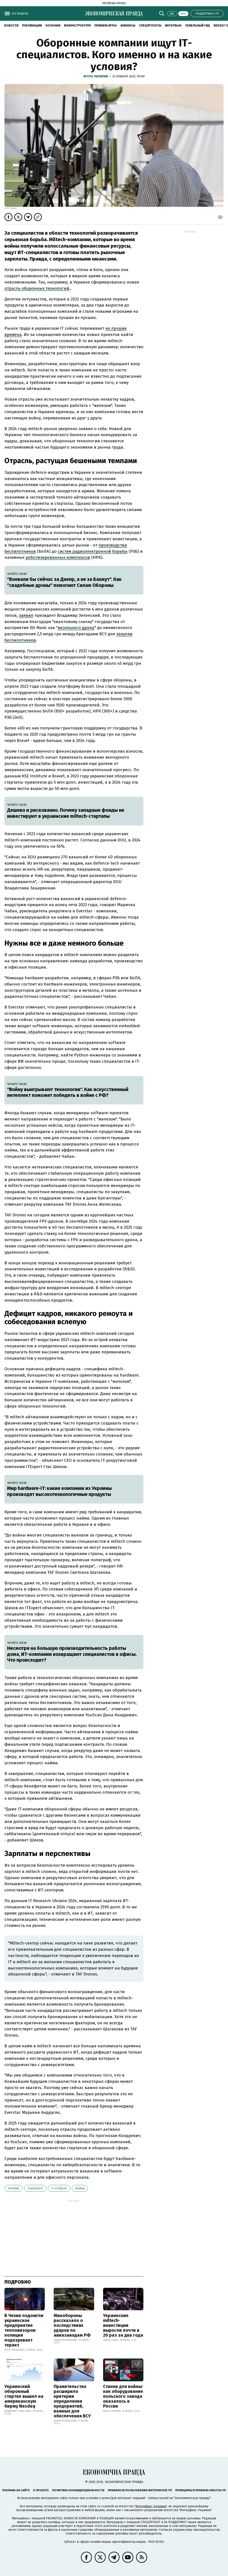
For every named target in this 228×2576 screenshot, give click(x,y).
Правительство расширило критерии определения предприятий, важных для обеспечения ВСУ (72, 2401)
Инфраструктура (77, 25)
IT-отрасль (59, 2188)
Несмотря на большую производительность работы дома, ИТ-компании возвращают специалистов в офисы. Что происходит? (72, 1654)
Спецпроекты (150, 25)
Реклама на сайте (16, 2490)
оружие (13, 2188)
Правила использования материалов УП (140, 2490)
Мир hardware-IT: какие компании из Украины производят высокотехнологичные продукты (59, 1491)
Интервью (173, 25)
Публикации (32, 25)
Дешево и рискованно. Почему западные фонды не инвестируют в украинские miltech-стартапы (65, 813)
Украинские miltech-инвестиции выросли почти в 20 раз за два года (123, 2325)
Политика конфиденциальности (78, 2490)
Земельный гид (197, 25)
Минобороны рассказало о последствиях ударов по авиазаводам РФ (72, 2325)
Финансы (127, 25)
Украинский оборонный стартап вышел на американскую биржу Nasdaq (23, 2396)
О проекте (41, 2490)
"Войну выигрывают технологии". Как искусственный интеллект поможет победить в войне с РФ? (67, 1092)
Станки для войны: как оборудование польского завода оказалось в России (123, 2396)
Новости (11, 25)
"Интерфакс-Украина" (150, 2506)
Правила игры (105, 25)
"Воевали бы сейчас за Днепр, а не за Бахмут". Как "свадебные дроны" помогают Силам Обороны (64, 582)
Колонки (52, 25)
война (80, 2188)
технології (35, 2188)
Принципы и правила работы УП (200, 2490)
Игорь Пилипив (96, 76)
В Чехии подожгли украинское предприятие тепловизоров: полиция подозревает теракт (23, 2330)
